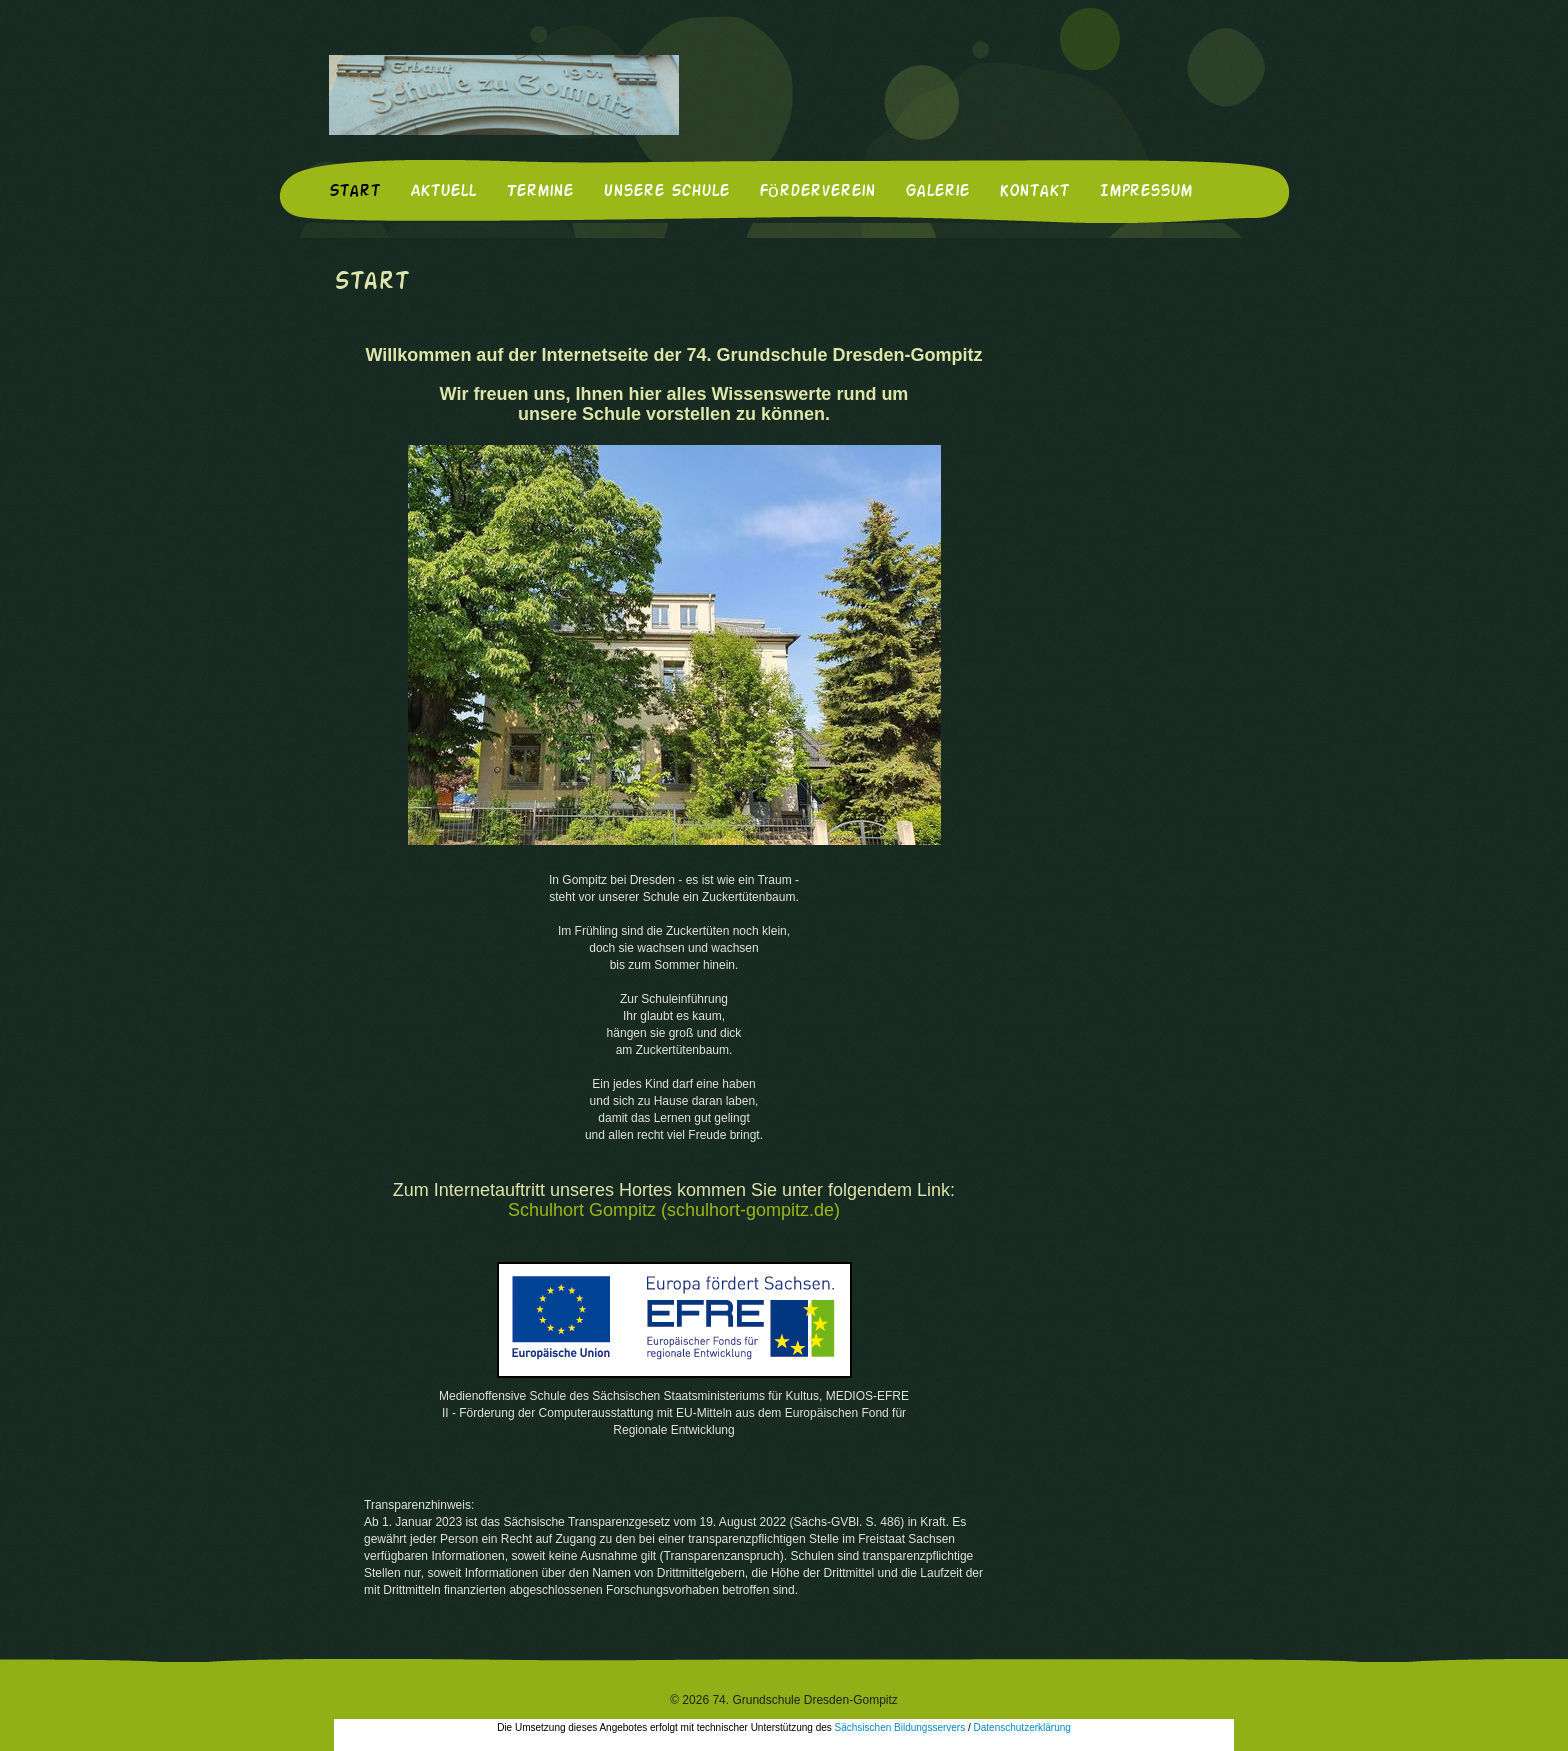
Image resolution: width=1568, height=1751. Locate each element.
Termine (539, 192)
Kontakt (1034, 192)
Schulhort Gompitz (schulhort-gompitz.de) (674, 1210)
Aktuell (443, 192)
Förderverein (817, 192)
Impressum (1145, 192)
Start (354, 192)
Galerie (937, 192)
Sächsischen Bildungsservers (900, 1727)
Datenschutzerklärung (1022, 1727)
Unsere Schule (666, 192)
